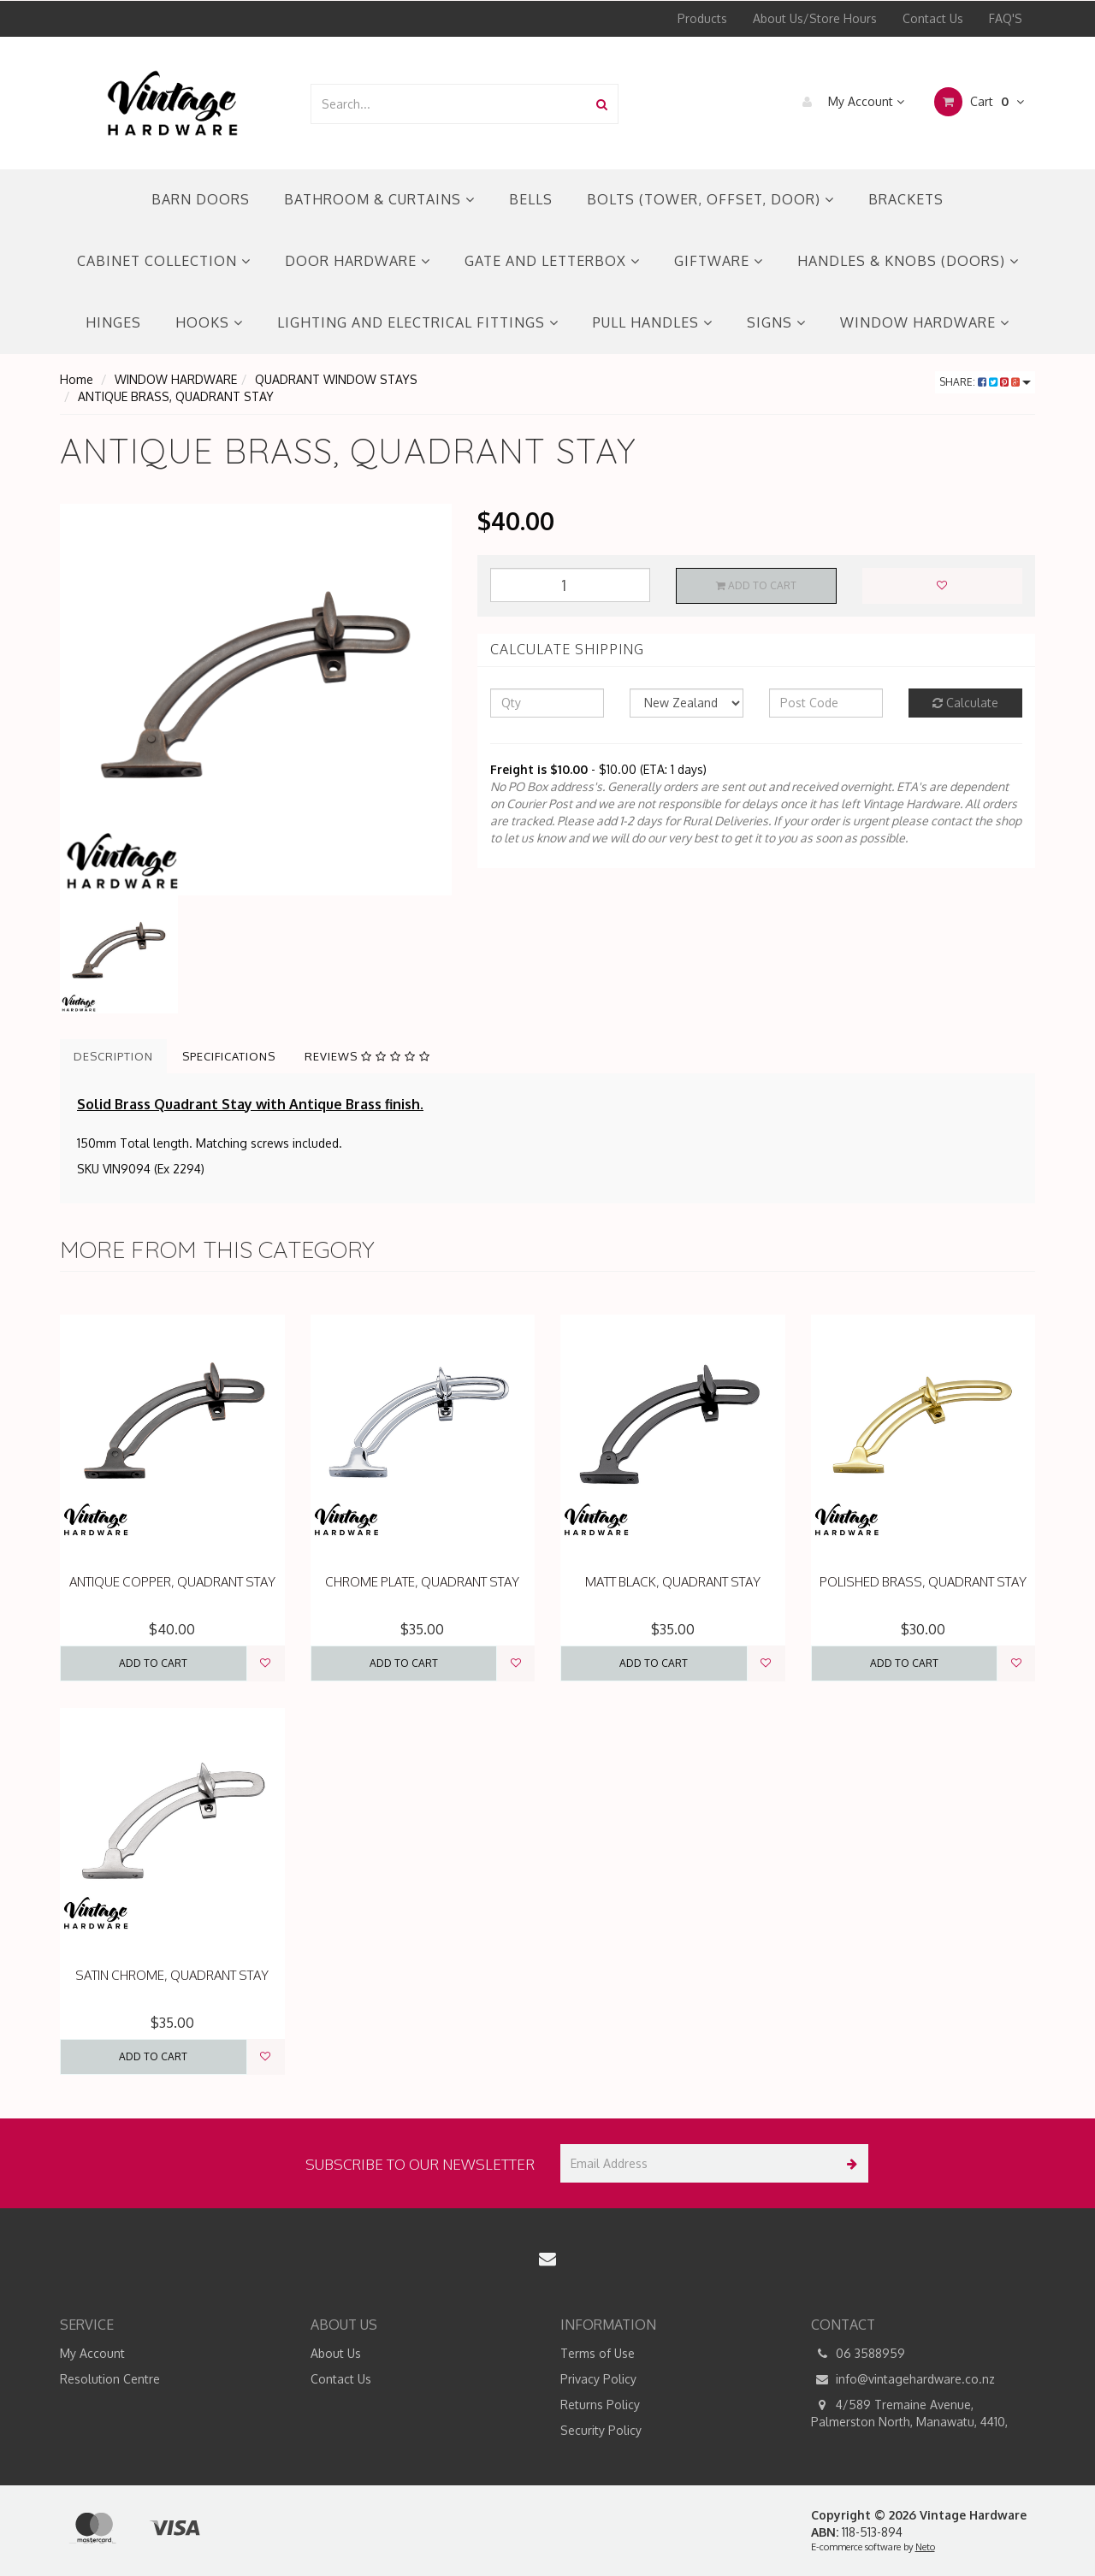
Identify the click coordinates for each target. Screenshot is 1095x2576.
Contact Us (933, 18)
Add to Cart (756, 585)
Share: (985, 381)
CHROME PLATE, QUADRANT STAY (422, 1582)
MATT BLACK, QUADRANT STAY (673, 1582)
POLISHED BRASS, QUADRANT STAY (923, 1582)
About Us (336, 2353)
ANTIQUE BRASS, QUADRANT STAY (176, 396)
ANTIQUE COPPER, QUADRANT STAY (172, 1582)
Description (113, 1056)
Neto (925, 2547)
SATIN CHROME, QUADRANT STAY (172, 1975)
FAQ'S (1005, 18)
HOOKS (209, 322)
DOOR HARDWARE (357, 260)
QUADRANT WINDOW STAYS (336, 379)
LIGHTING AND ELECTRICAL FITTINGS (418, 322)
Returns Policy (600, 2404)
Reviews (367, 1056)
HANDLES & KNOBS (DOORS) (908, 260)
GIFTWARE (718, 260)
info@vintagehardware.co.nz (903, 2379)
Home (76, 379)
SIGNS (776, 322)
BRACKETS (906, 199)
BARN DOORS (200, 199)
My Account (849, 101)
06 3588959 (858, 2353)
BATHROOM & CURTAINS (379, 199)
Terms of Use (597, 2353)
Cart (979, 101)
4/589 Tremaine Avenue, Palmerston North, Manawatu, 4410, (909, 2412)
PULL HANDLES (653, 322)
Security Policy (601, 2430)
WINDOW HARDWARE (924, 322)
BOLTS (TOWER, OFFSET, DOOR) (710, 199)
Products (702, 18)
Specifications (228, 1056)
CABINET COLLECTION (164, 260)
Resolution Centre (110, 2379)
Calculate (965, 702)
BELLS (531, 199)
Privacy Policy (598, 2379)
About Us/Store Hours (815, 18)
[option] (256, 699)
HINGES (113, 322)
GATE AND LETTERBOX (552, 260)
